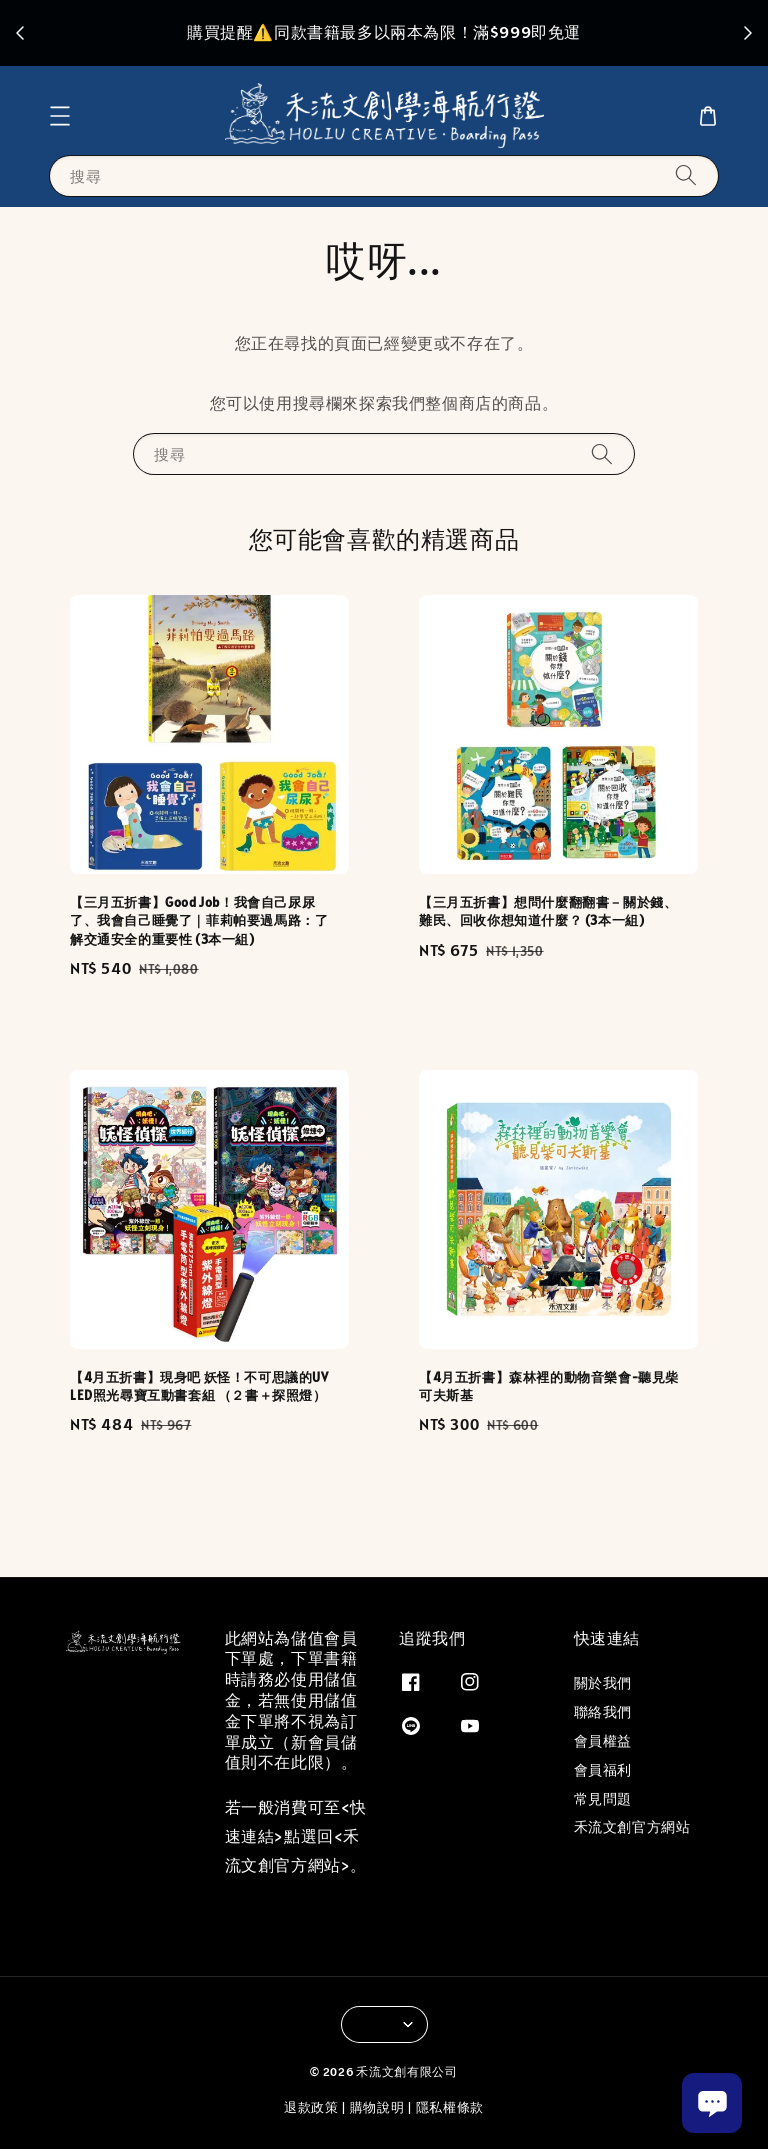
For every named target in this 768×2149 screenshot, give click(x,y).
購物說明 (377, 2107)
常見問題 (603, 1799)
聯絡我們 (603, 1712)
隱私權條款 (450, 2107)
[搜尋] (686, 175)
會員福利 (603, 1770)
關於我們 (603, 1683)
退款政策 (311, 2107)
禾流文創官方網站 (632, 1827)
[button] (60, 116)
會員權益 (603, 1741)
